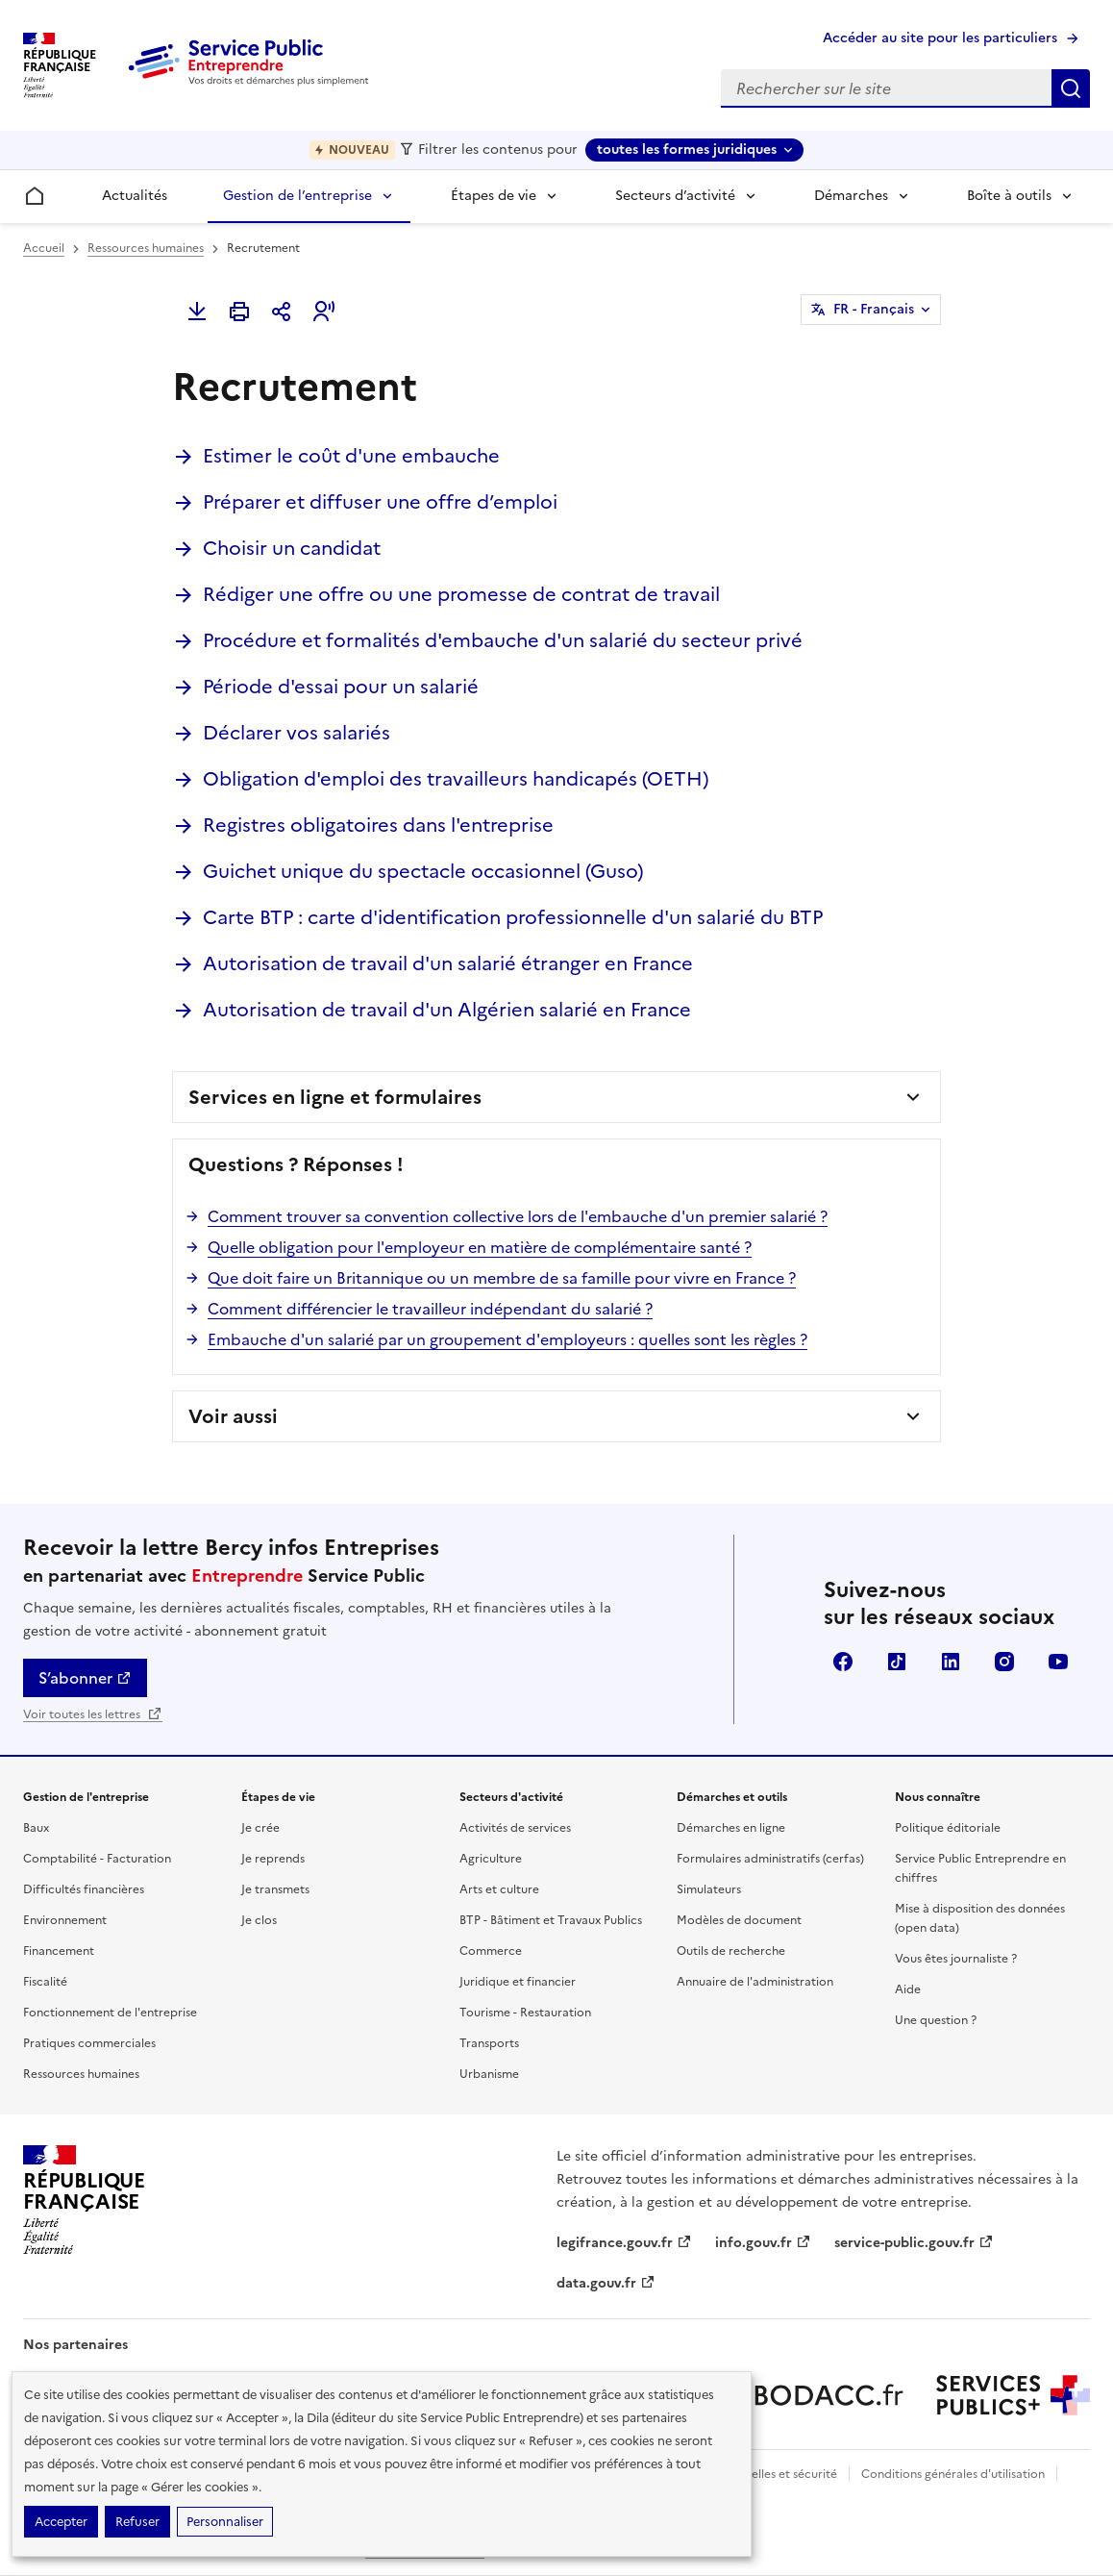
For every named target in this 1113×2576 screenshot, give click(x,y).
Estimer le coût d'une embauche (351, 455)
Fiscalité (45, 1981)
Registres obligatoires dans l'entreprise (378, 825)
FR (873, 309)
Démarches (851, 196)
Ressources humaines (145, 248)
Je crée (260, 1828)
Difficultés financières (83, 1889)
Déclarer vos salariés (296, 732)
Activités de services (515, 1828)
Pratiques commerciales (89, 2043)
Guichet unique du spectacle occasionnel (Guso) (423, 871)
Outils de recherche (731, 1951)
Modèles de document (739, 1920)
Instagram (1004, 1661)
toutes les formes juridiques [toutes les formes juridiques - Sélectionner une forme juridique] (687, 149)
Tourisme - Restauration (525, 2012)
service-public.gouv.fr (914, 2243)
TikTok (897, 1661)
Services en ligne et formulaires (335, 1097)
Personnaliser (224, 2522)
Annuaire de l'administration (755, 1981)
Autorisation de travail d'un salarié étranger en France (448, 963)
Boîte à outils (1009, 196)
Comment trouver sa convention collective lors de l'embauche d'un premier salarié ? (518, 1216)
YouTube (1058, 1661)
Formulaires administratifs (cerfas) (770, 1858)
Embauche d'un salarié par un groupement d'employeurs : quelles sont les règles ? (507, 1339)
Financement (58, 1951)
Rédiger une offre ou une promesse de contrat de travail (461, 594)
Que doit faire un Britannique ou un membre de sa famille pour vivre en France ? (502, 1277)
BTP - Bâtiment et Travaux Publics (550, 1920)
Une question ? (936, 2020)
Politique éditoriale (948, 1828)
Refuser (137, 2522)
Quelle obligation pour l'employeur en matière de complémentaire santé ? (480, 1247)
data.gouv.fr (605, 2283)
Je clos (259, 1920)
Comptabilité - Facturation (97, 1858)
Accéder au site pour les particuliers (940, 38)
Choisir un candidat (292, 548)
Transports (489, 2043)
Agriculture (490, 1858)
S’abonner (85, 1677)
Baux (36, 1828)
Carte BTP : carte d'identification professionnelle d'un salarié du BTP (513, 917)
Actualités (134, 196)
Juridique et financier (517, 1981)
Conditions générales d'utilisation (953, 2474)
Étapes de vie (493, 196)
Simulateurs (709, 1889)
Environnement (65, 1920)
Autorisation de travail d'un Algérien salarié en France (447, 1009)
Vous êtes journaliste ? (956, 1958)
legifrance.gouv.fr (624, 2243)
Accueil (43, 248)
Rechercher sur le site (1070, 88)
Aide (908, 1989)
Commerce (490, 1951)
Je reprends (273, 1858)
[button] (324, 311)
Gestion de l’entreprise (297, 196)
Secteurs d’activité (675, 196)
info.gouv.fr (763, 2243)
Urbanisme (489, 2074)
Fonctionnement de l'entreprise (110, 2012)
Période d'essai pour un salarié (341, 686)
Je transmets (275, 1889)
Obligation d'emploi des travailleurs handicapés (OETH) (455, 778)
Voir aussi (233, 1416)
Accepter (61, 2522)
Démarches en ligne (731, 1828)
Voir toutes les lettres (92, 1714)
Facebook (843, 1661)
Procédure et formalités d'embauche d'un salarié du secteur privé (503, 640)
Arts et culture (499, 1889)
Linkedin (950, 1661)
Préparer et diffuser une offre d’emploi (380, 502)
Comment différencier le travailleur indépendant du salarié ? (430, 1308)
